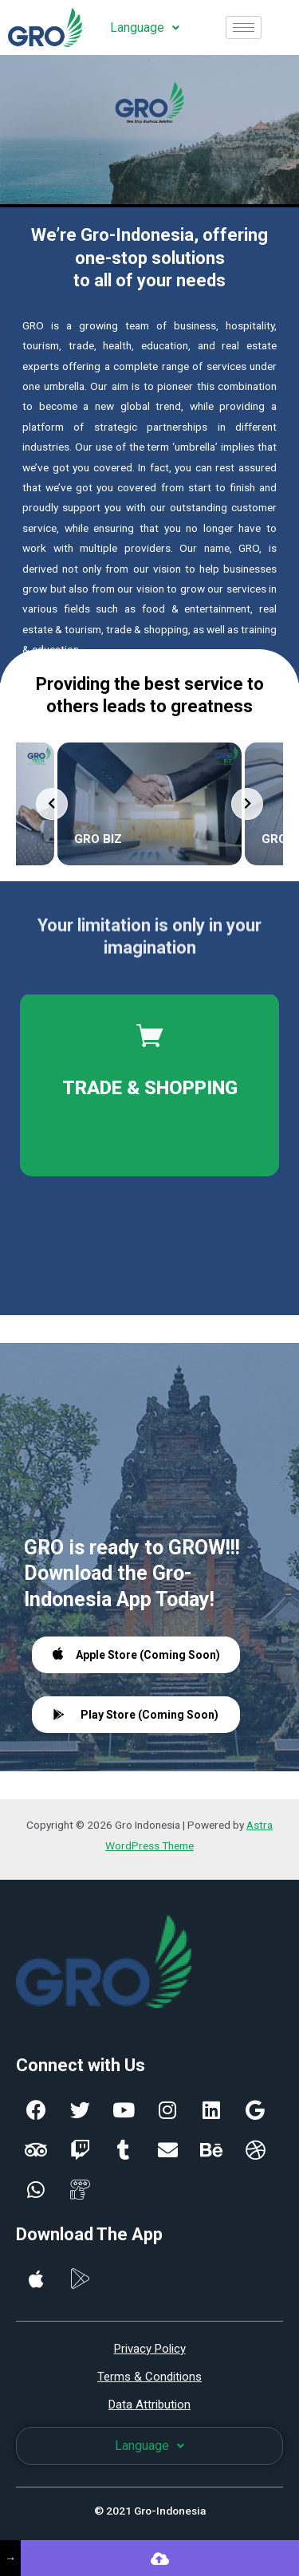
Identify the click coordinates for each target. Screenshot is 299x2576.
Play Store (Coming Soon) (135, 1714)
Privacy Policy (150, 2349)
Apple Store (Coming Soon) (136, 1653)
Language (144, 27)
